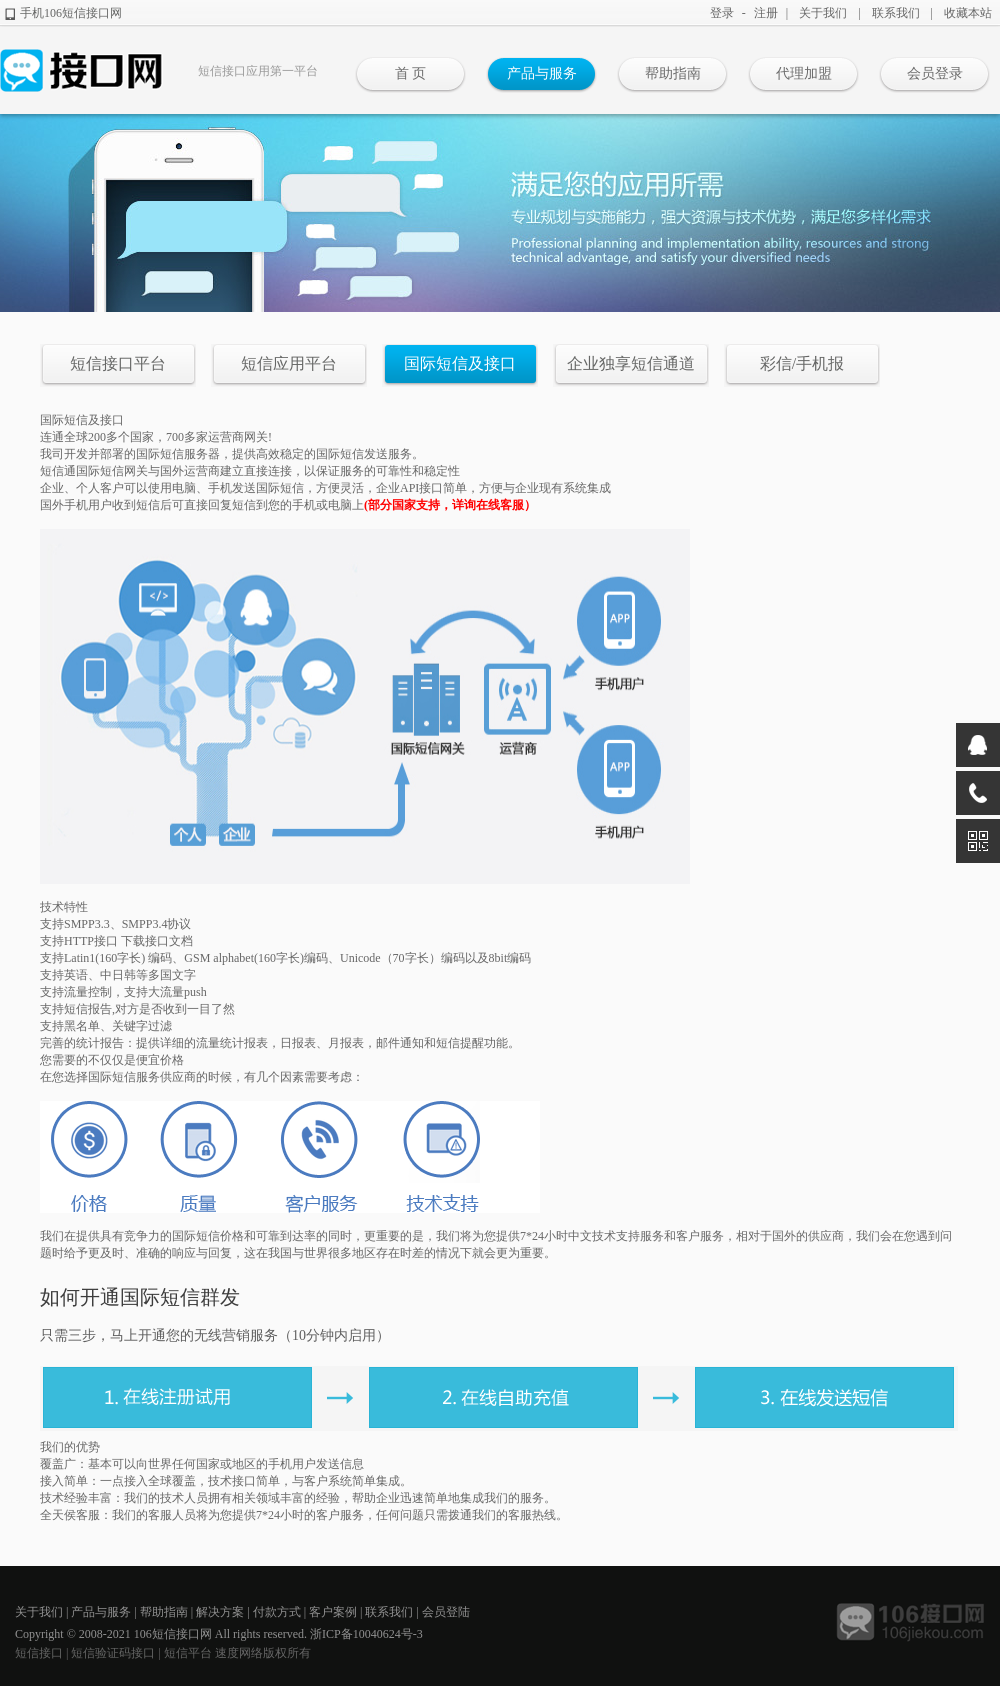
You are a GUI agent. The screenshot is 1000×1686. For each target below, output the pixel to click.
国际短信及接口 (460, 363)
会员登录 (935, 73)
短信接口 (39, 1653)
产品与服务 (542, 73)
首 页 (411, 73)
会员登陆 (446, 1612)
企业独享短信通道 (631, 363)
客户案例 (333, 1612)
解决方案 (220, 1612)
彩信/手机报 (802, 363)
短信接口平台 (118, 363)
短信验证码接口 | (117, 1653)
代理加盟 (804, 73)
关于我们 (823, 13)
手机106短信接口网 (71, 13)
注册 (766, 13)
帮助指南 (673, 73)
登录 (722, 13)
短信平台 (188, 1653)
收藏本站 (968, 13)
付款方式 (277, 1612)
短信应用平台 (289, 363)
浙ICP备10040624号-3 (366, 1634)
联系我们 (896, 13)
